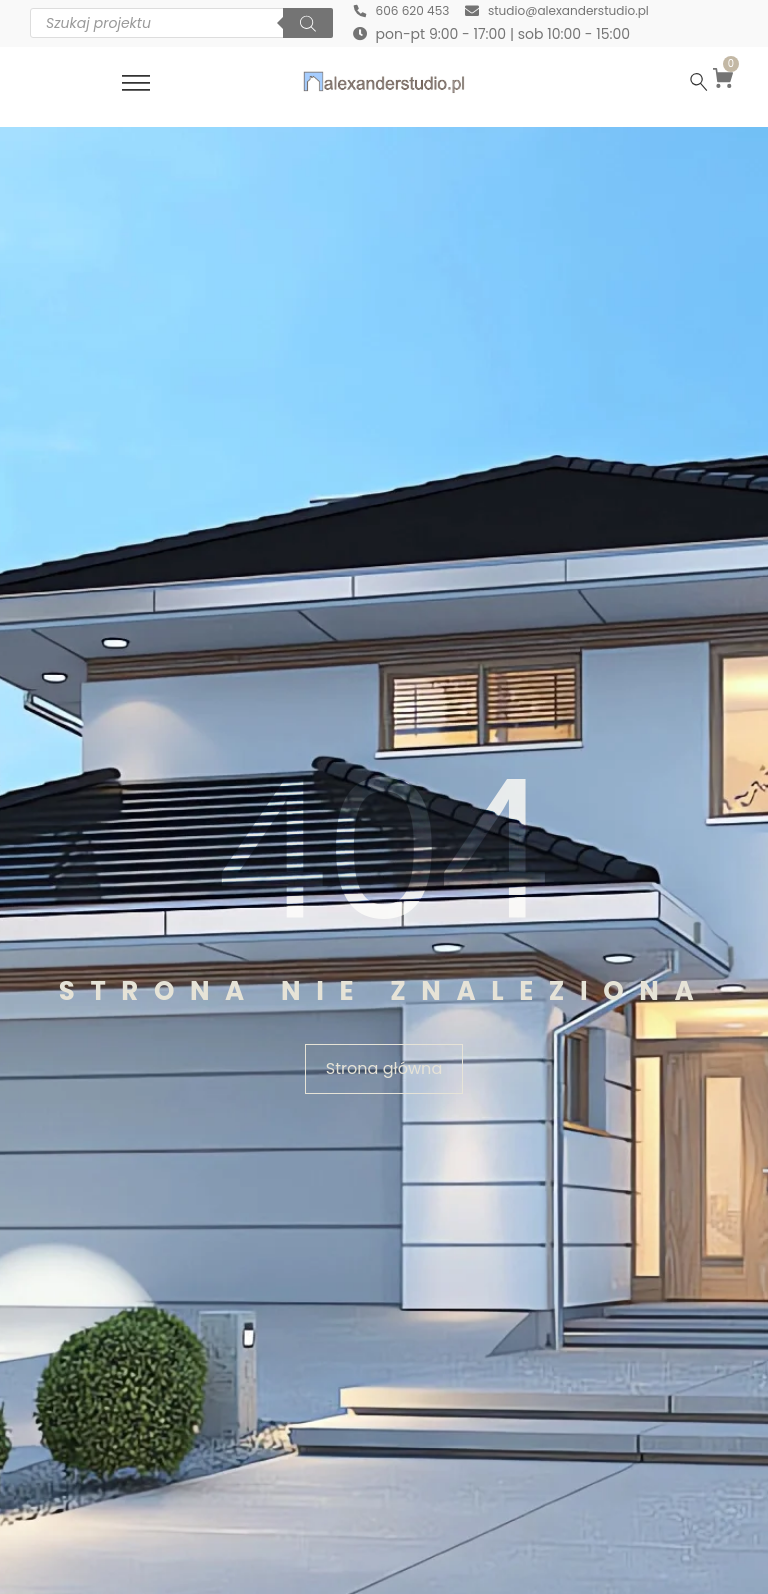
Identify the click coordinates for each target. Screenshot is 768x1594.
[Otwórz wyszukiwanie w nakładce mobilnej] (181, 25)
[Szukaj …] (699, 85)
